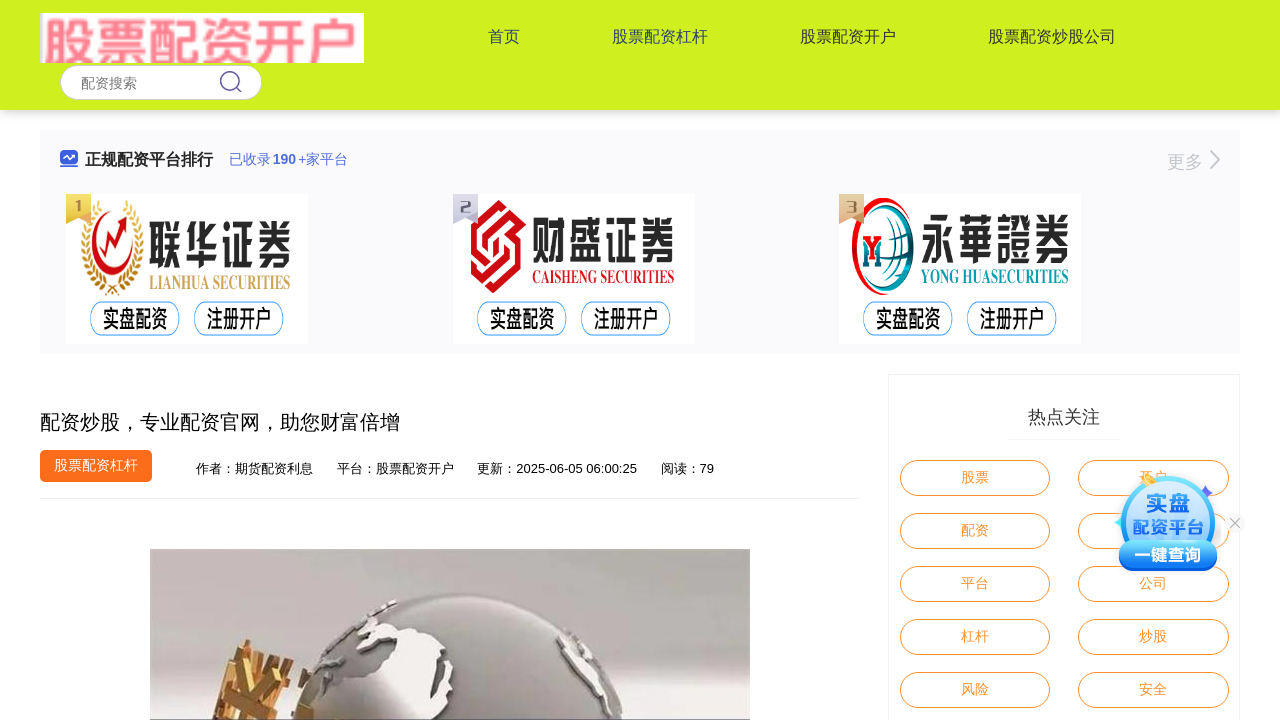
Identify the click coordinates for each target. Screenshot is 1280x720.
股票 (975, 477)
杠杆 (975, 636)
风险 (975, 689)
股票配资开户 (848, 36)
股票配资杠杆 (660, 36)
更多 (1193, 162)
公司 (1153, 583)
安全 (1153, 689)
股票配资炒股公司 (1052, 36)
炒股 (1153, 636)
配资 (975, 530)
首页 (504, 36)
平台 (975, 583)
